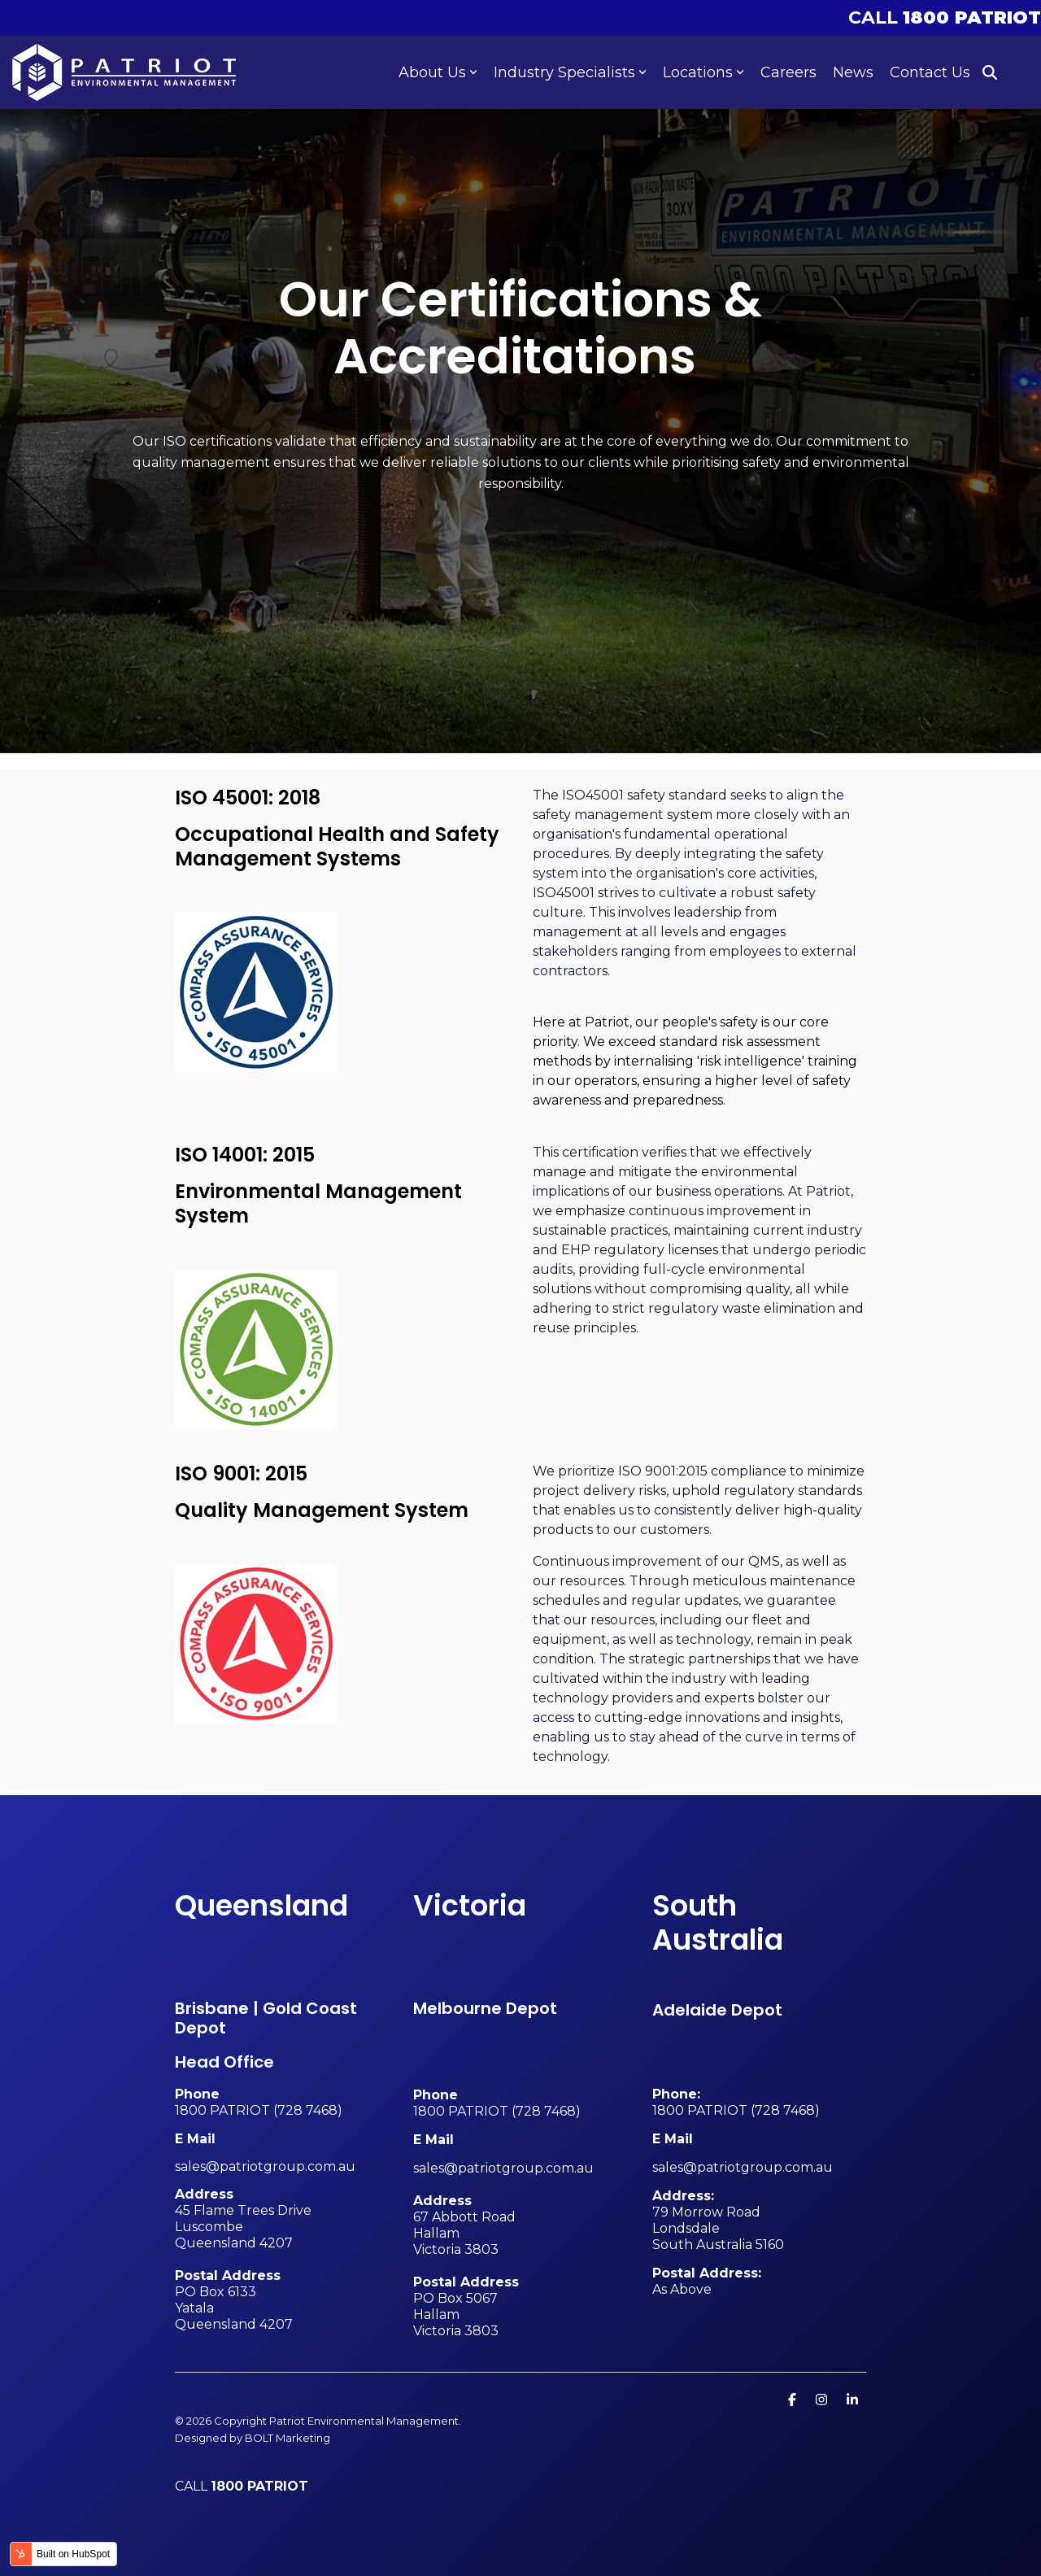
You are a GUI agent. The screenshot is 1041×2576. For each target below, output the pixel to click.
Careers (788, 72)
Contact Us (930, 72)
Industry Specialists (570, 72)
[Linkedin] (852, 2399)
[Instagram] (823, 2399)
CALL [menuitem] (944, 17)
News (853, 72)
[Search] (989, 72)
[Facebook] (794, 2399)
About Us (438, 72)
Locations (703, 72)
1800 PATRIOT (222, 2110)
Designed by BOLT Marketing (252, 2437)
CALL (241, 2486)
